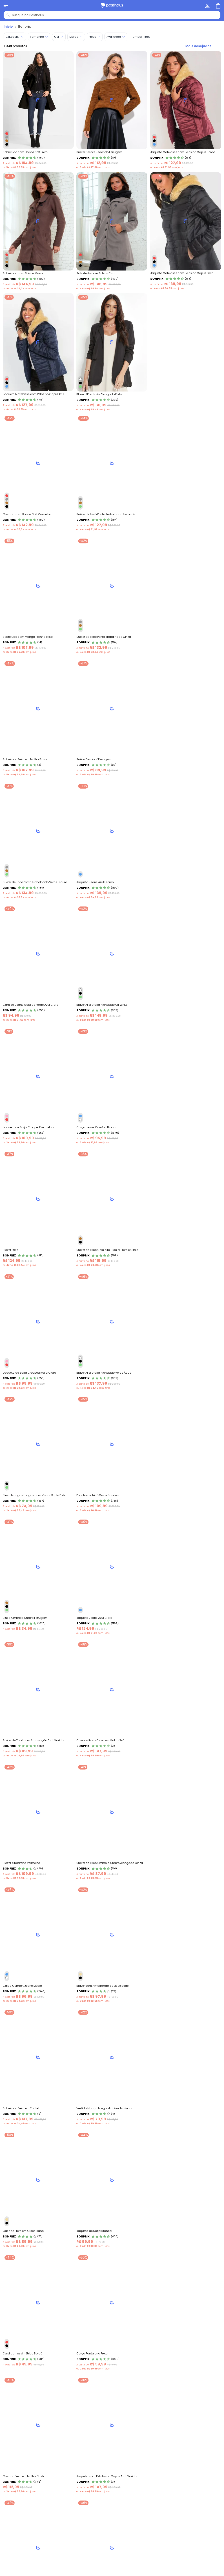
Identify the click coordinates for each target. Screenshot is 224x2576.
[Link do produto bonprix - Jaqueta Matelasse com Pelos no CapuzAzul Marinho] (38, 352)
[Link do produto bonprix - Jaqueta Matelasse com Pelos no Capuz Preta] (185, 231)
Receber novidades (112, 2528)
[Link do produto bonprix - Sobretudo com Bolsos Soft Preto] (38, 110)
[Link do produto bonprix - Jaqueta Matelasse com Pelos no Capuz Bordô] (185, 110)
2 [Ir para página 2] (107, 2356)
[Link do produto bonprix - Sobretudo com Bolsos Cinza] (111, 231)
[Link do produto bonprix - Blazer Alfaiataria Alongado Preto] (111, 352)
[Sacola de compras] (217, 5)
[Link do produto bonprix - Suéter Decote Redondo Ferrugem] (111, 110)
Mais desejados (201, 46)
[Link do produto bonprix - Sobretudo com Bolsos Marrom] (38, 231)
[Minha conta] (207, 5)
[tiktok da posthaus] (27, 2465)
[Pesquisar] (8, 15)
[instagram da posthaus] (17, 2465)
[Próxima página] (136, 2356)
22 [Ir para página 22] (127, 2356)
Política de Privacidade (152, 2539)
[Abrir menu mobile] (6, 5)
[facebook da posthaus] (8, 2465)
